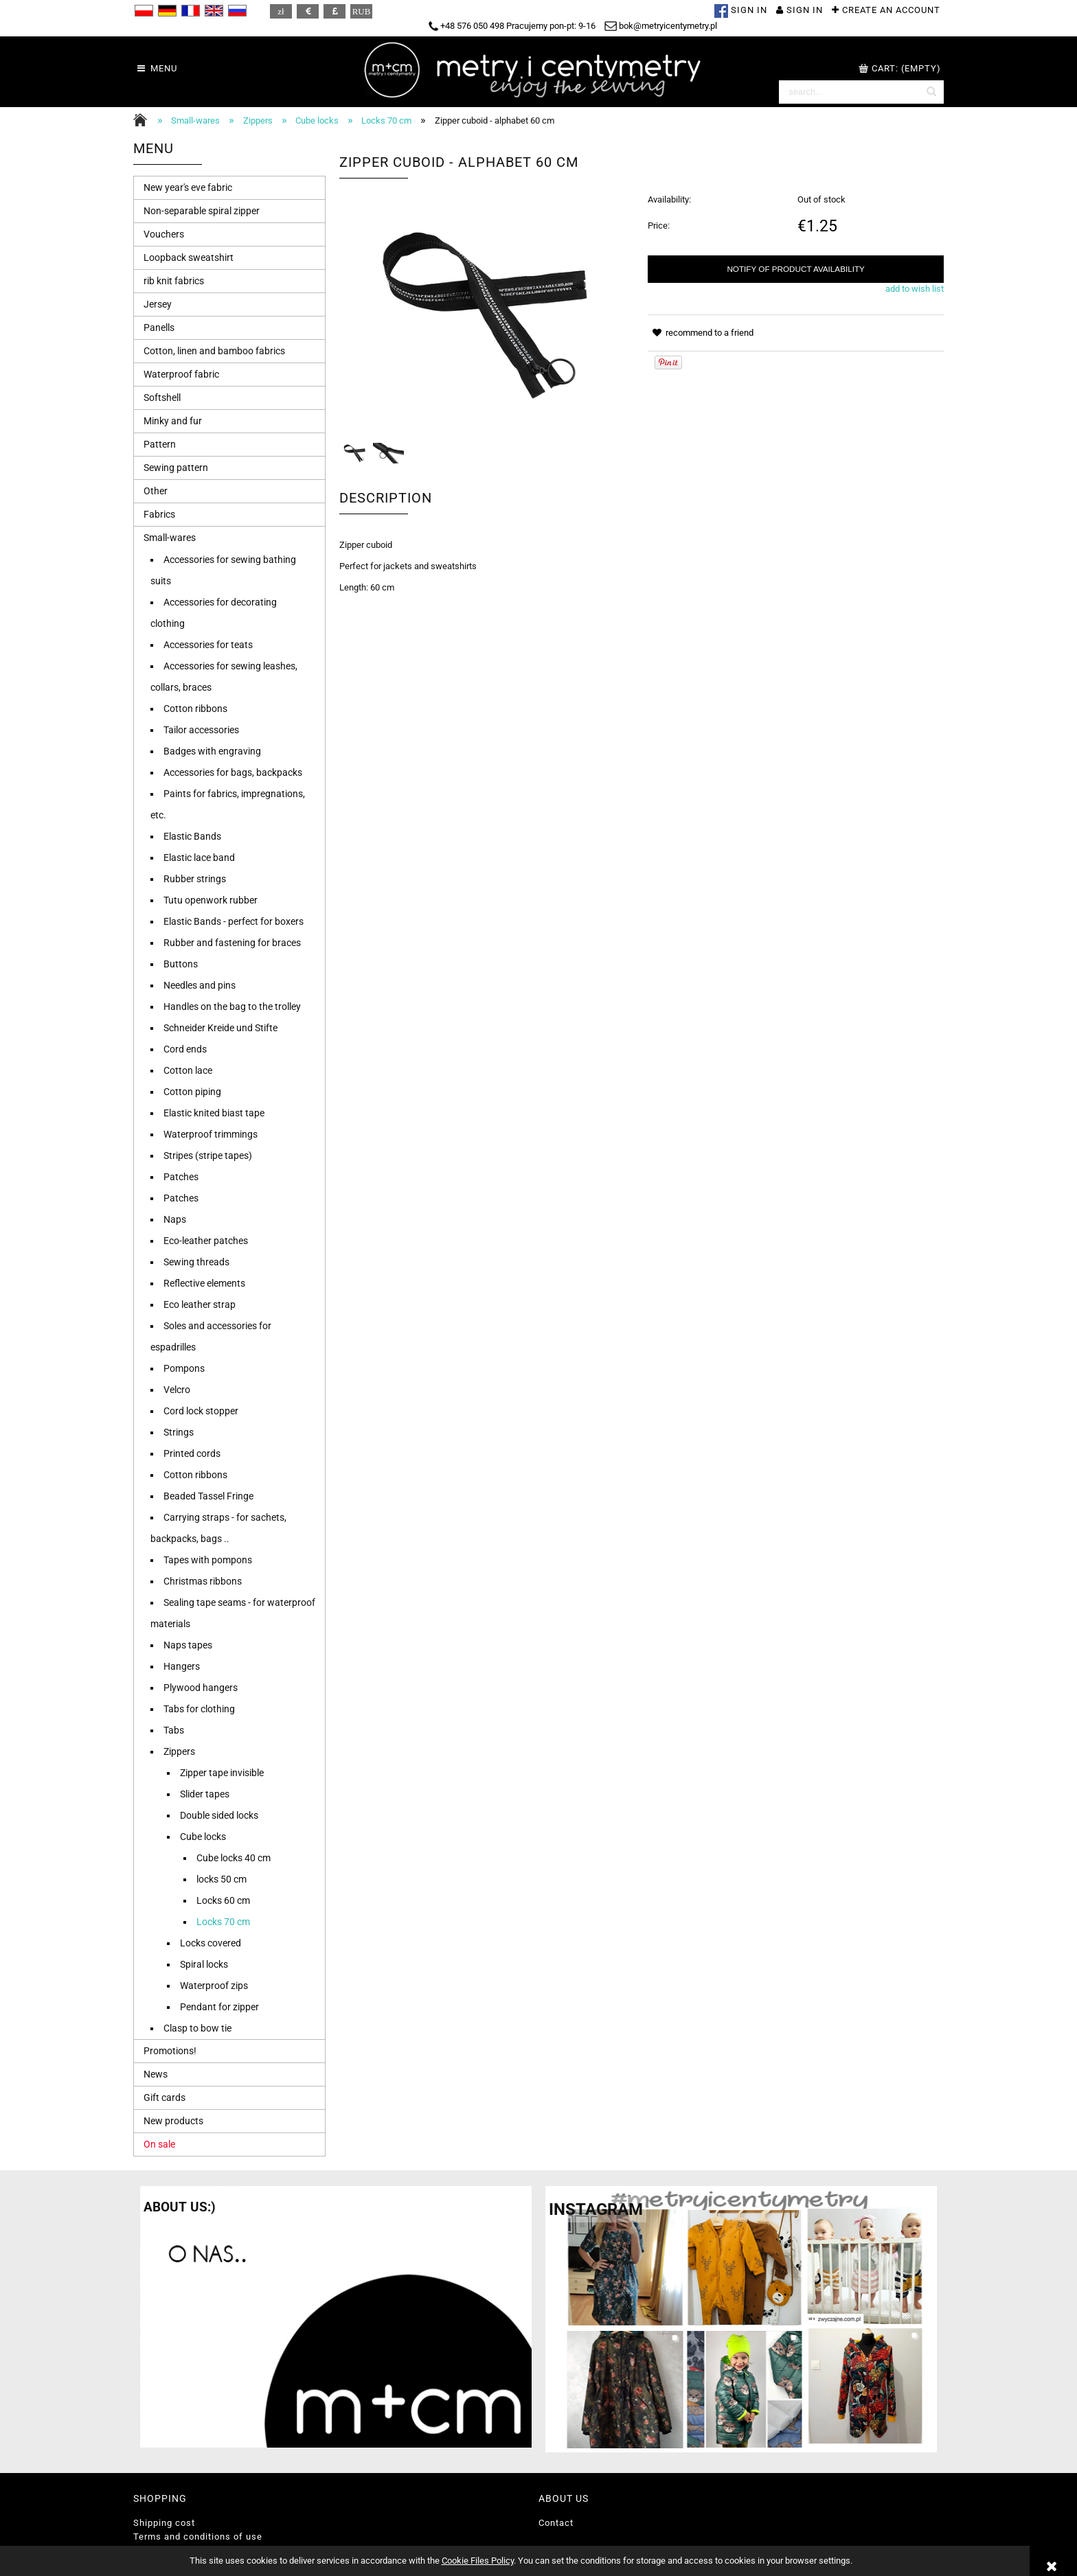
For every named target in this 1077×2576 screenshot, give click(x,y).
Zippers (179, 1751)
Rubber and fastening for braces (232, 942)
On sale (159, 2144)
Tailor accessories (201, 729)
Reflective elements (204, 1283)
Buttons (180, 963)
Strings (178, 1432)
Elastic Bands (192, 836)
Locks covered (210, 1942)
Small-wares (170, 537)
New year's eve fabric (188, 187)
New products (173, 2120)
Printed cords (191, 1453)
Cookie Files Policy (478, 2560)
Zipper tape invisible (222, 1772)
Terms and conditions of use (197, 2536)
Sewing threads (196, 1261)
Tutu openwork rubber (210, 900)
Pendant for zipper (219, 2006)
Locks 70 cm (223, 1921)
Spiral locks (204, 1964)
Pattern (160, 444)
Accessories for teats (208, 644)
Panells (159, 327)
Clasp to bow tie (197, 2028)
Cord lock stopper (200, 1410)
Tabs (173, 1730)
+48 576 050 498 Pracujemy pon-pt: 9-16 (512, 26)
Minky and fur (173, 420)
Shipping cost (164, 2523)
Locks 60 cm (223, 1900)
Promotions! (170, 2050)
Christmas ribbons (202, 1581)
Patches (181, 1176)
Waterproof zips (214, 1985)
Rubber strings (194, 878)
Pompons (184, 1368)
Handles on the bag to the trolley (232, 1006)
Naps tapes (187, 1645)
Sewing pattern (176, 467)
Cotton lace (187, 1070)
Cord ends (185, 1049)
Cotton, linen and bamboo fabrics (214, 350)
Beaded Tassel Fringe (208, 1496)
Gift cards (164, 2097)
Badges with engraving (212, 751)
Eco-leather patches (205, 1240)
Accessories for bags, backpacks (232, 772)
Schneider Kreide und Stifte (220, 1027)
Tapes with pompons (207, 1559)
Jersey (158, 304)
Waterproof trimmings (210, 1134)
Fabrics (159, 514)
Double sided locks (219, 1815)
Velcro (176, 1389)
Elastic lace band (199, 857)
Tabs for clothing (199, 1708)
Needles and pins (199, 985)
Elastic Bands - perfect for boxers (233, 921)
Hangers (181, 1666)
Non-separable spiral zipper (202, 210)
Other (156, 490)
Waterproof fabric (181, 374)
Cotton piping (192, 1091)
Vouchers (164, 234)
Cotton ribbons (195, 708)
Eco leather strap (199, 1304)
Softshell (162, 397)
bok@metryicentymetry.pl (660, 26)
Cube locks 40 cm (233, 1857)
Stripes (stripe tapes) (207, 1155)
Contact (556, 2523)
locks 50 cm (221, 1879)
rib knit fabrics (174, 280)
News (156, 2074)
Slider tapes (204, 1794)
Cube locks (203, 1836)
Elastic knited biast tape (213, 1112)
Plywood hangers (200, 1687)
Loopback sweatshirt (189, 257)
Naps (174, 1219)
